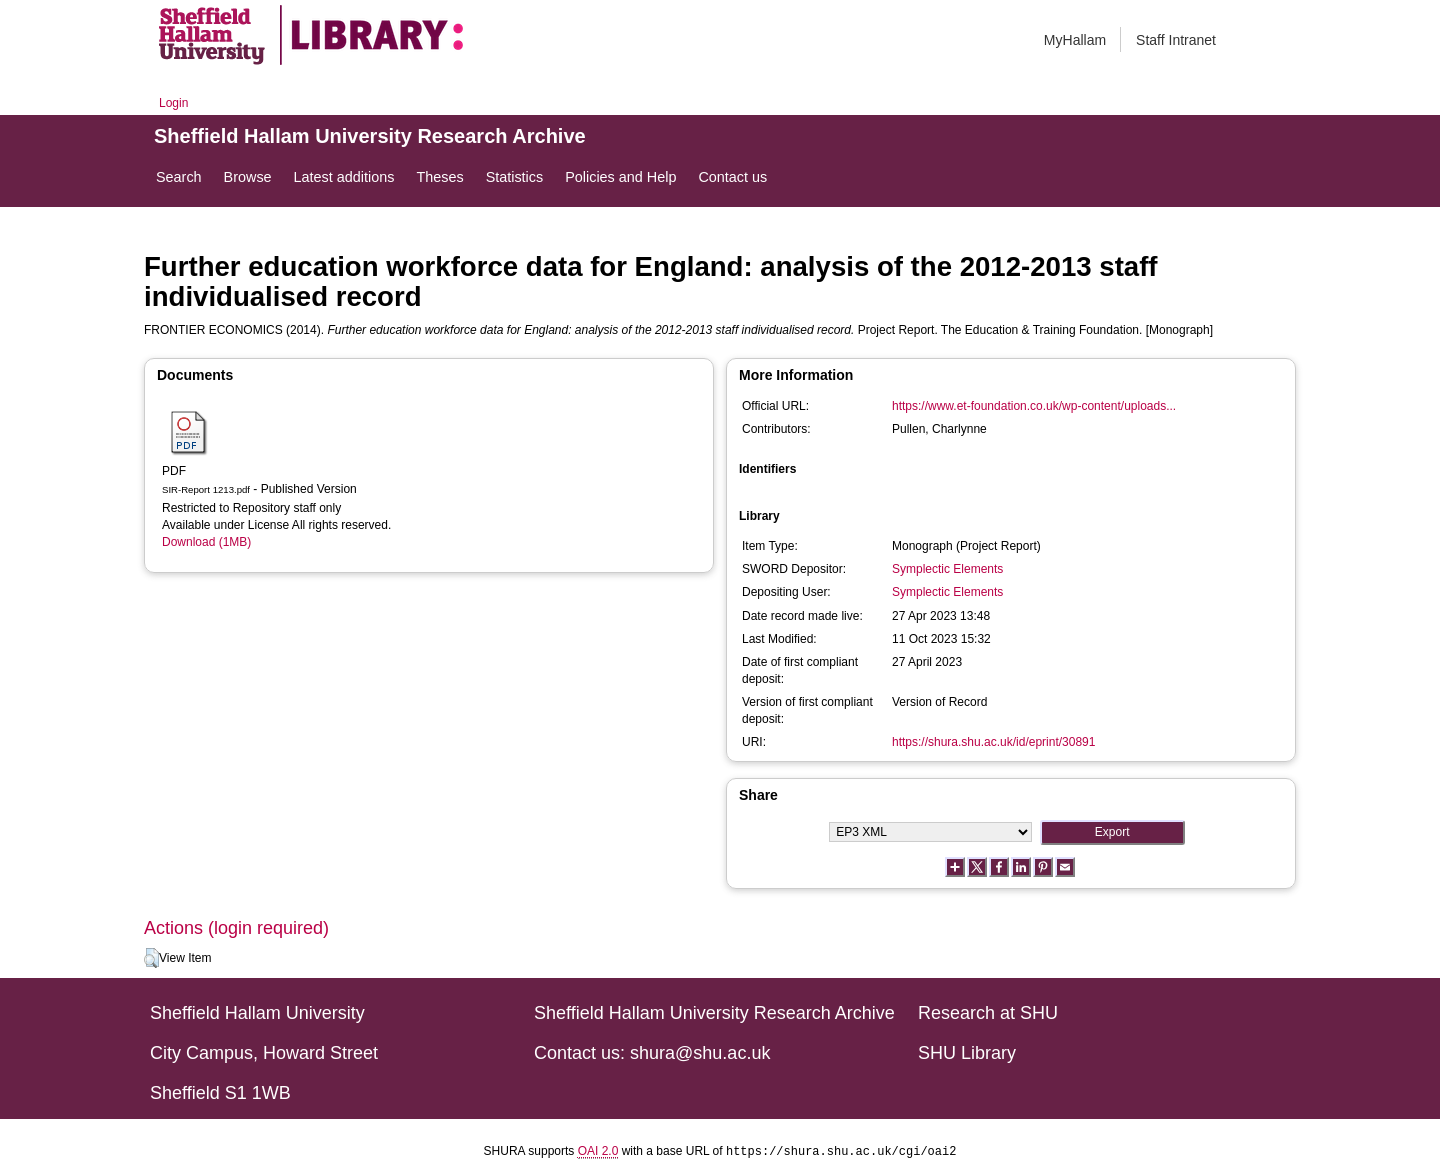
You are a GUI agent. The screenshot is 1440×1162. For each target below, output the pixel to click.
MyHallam (1075, 40)
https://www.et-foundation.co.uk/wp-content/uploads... (1034, 406)
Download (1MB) (206, 542)
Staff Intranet (1176, 40)
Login (173, 103)
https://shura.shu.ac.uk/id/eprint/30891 (993, 742)
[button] (151, 958)
